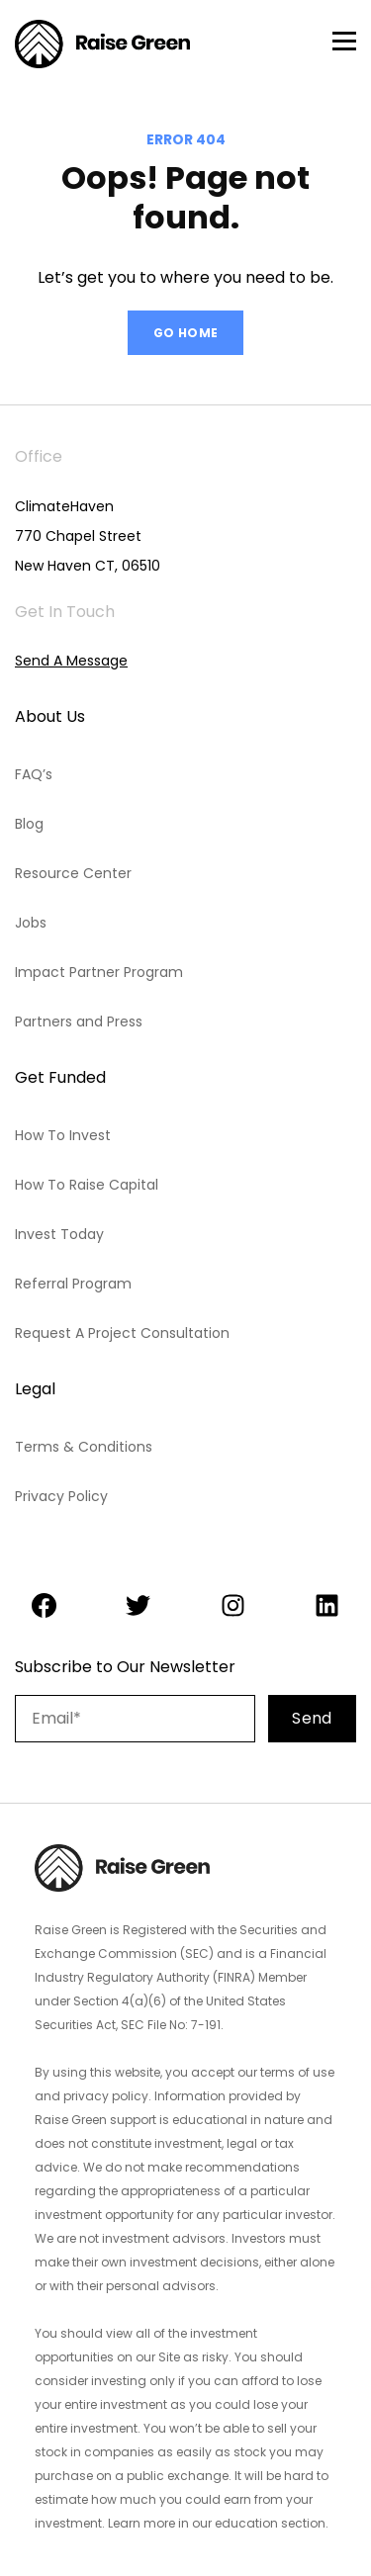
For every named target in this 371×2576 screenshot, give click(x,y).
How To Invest (63, 1135)
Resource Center (73, 873)
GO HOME (186, 332)
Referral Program (73, 1283)
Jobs (30, 923)
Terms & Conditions (83, 1447)
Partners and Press (78, 1021)
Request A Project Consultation (122, 1333)
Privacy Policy (61, 1496)
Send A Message (71, 660)
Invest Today (59, 1234)
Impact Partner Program (99, 972)
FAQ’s (33, 774)
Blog (29, 824)
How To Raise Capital (86, 1185)
